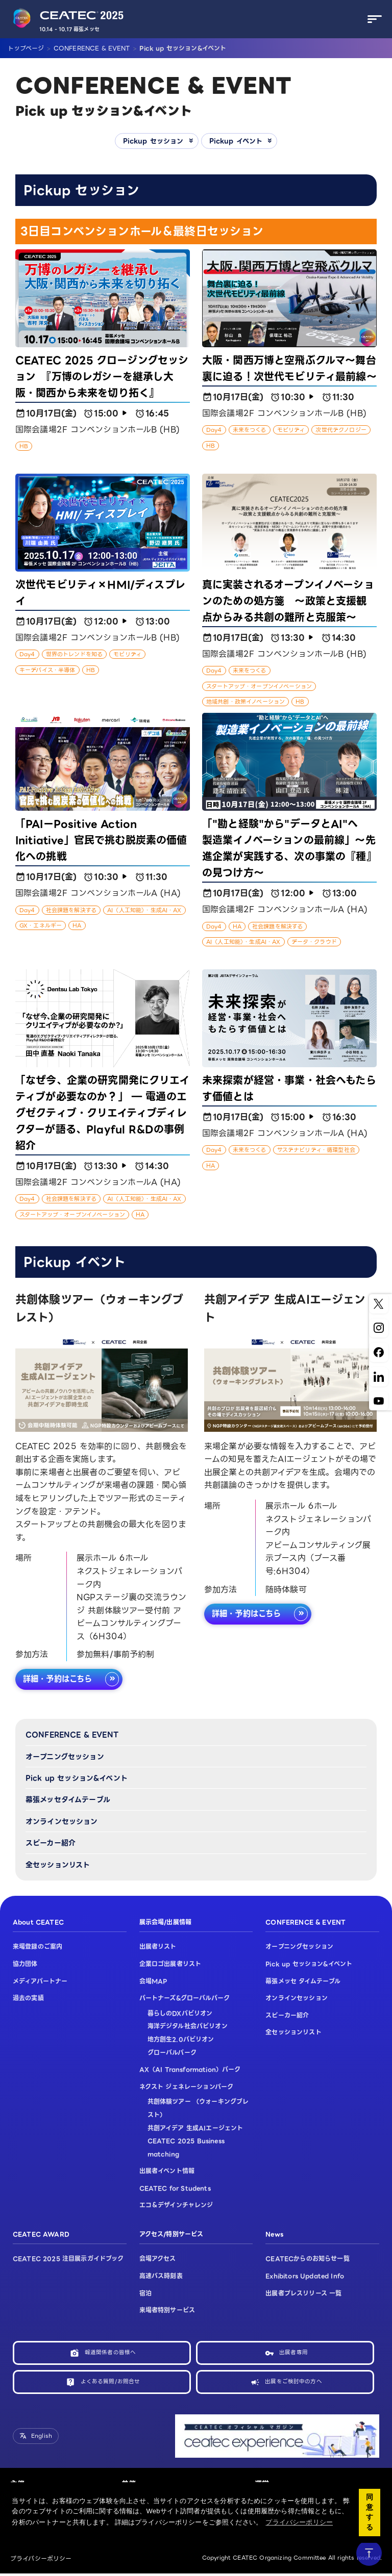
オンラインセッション (62, 1822)
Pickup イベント (237, 141)
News (274, 2235)
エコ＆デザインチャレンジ (176, 2206)
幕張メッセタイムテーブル (68, 1800)
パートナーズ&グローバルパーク (184, 1999)
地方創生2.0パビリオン (181, 2040)
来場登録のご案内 (37, 1947)
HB (23, 446)
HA (76, 926)
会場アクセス (157, 2259)
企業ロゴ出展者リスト (170, 1965)
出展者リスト (158, 1947)
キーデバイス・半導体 (47, 670)
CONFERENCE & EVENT (72, 1735)
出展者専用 (293, 2353)
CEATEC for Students (175, 2189)
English (41, 2438)
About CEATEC (38, 1923)
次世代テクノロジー (340, 430)
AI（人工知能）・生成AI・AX (144, 910)
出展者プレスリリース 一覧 (303, 2294)
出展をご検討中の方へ (293, 2383)
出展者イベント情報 (166, 2172)
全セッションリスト (58, 1865)
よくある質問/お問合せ (110, 2383)
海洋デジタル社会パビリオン (188, 2027)
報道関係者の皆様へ (110, 2353)
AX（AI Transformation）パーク (190, 2070)
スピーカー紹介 (51, 1843)
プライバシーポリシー (41, 2561)
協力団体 (25, 1965)
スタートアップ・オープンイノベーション (259, 686)
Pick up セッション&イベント (77, 1779)
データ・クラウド (314, 942)
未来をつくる (249, 430)
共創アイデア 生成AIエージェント (195, 2128)
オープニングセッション (65, 1757)
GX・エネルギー (40, 926)
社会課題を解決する (71, 910)
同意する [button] (369, 2512)
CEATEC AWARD (41, 2235)
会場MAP (153, 1982)
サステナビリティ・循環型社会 (316, 1150)
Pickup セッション (151, 141)
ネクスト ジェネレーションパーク (186, 2088)
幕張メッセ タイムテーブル (302, 1982)
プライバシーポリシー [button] (299, 2522)
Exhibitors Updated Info (304, 2277)
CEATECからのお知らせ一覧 (307, 2259)
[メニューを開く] (372, 19)
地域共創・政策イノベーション (245, 702)
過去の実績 (28, 1999)
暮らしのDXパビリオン (180, 2014)
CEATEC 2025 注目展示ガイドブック (68, 2259)
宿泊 (145, 2294)
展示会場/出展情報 (165, 1923)
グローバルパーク (172, 2053)
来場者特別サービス (167, 2311)
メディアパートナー (40, 1982)
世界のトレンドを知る (74, 654)
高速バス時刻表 (161, 2277)
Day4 (214, 430)
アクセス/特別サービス (171, 2235)
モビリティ (291, 430)
